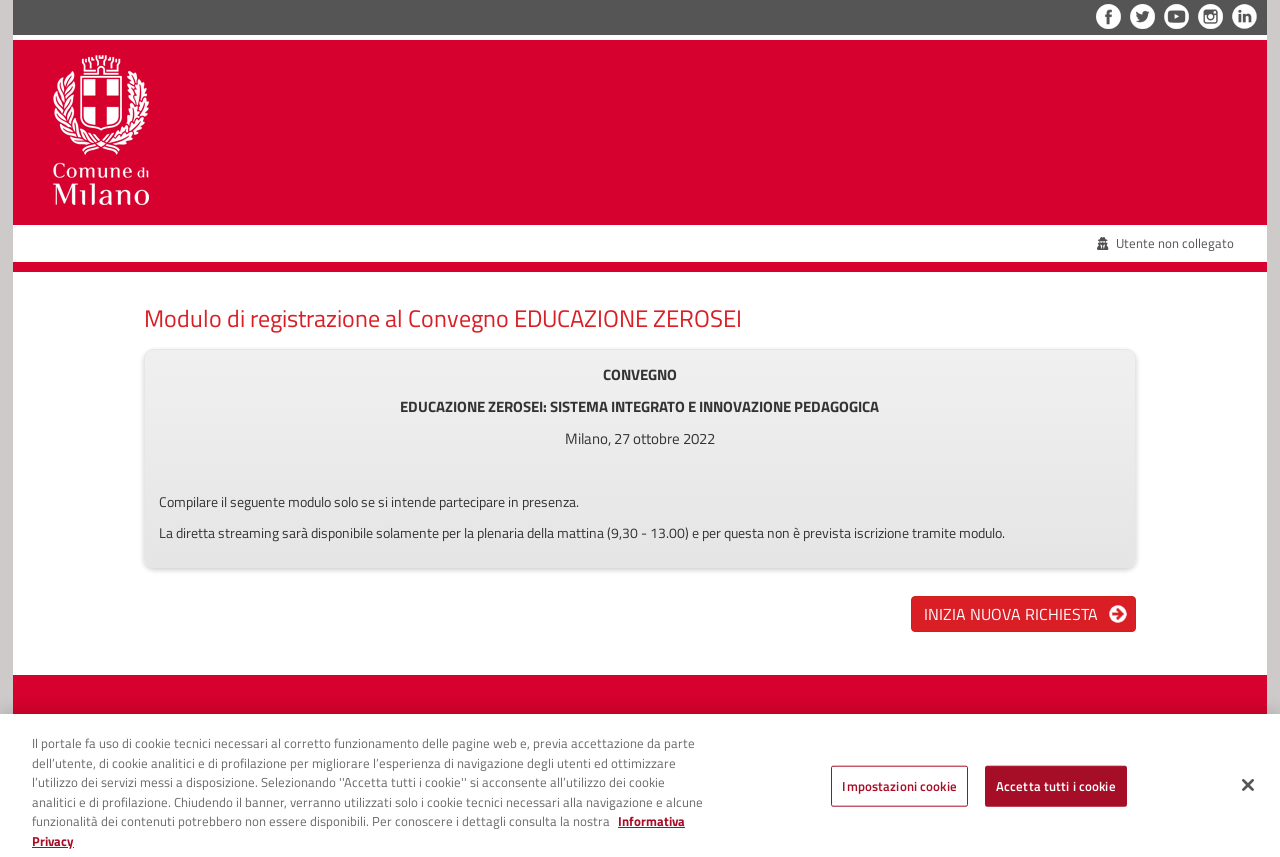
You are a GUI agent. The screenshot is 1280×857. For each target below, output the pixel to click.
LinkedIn (1244, 16)
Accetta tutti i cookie (1056, 793)
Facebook (1108, 16)
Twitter (1142, 16)
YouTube (1176, 16)
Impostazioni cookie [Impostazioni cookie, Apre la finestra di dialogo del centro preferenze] (899, 793)
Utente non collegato (1166, 243)
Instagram (1210, 16)
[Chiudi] (1248, 792)
